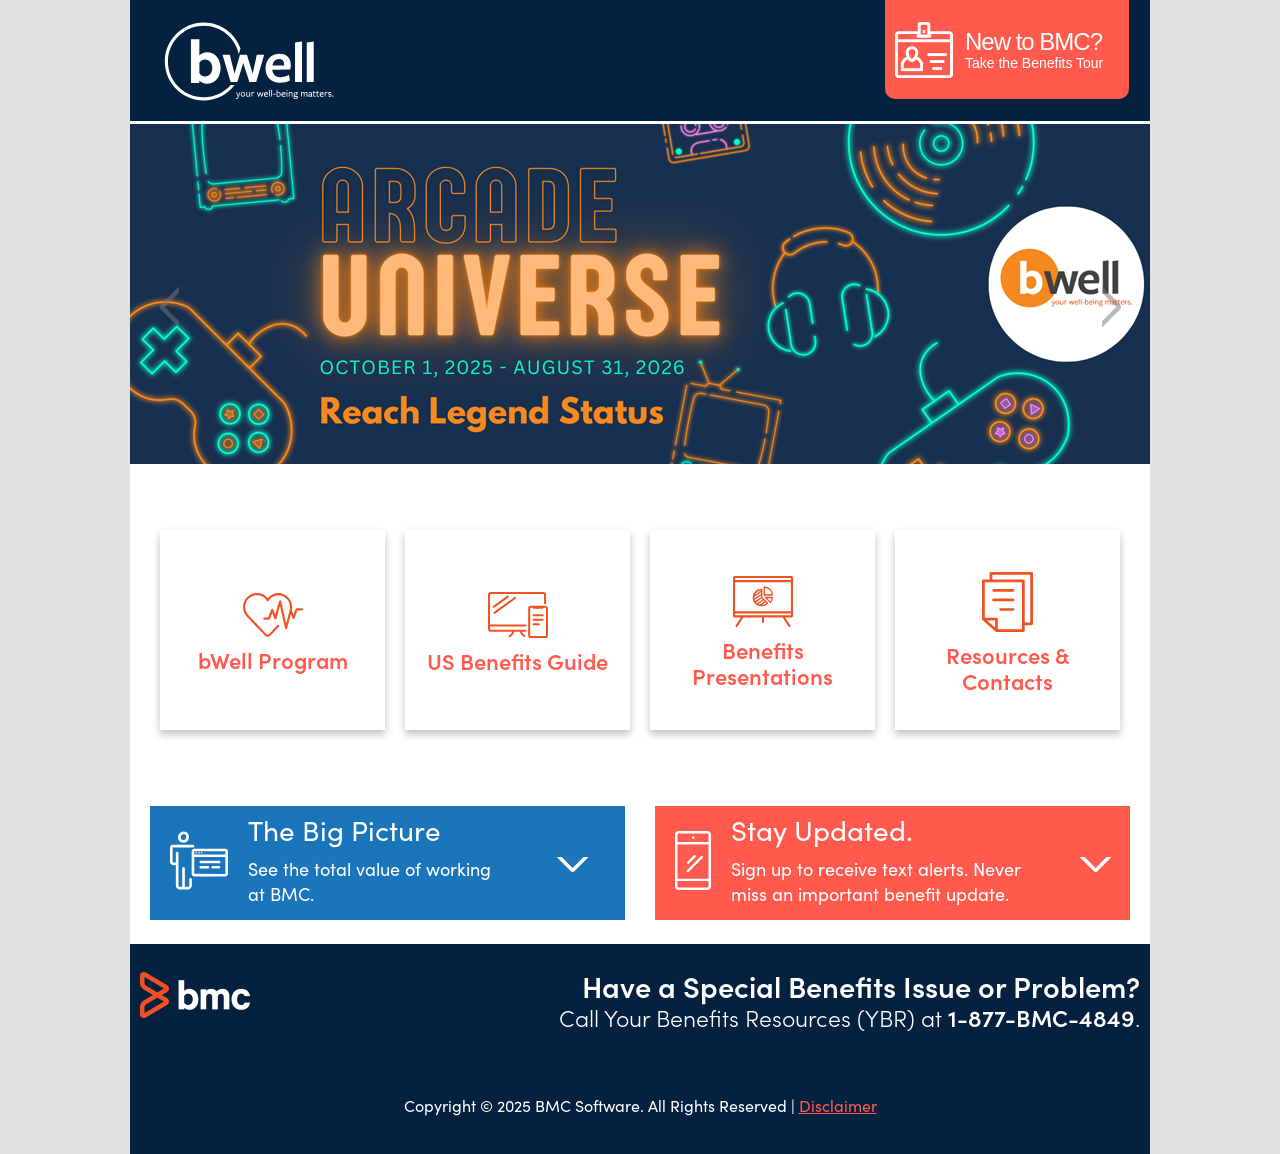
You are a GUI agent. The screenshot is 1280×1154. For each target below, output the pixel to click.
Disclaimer (838, 1105)
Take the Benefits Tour (999, 50)
